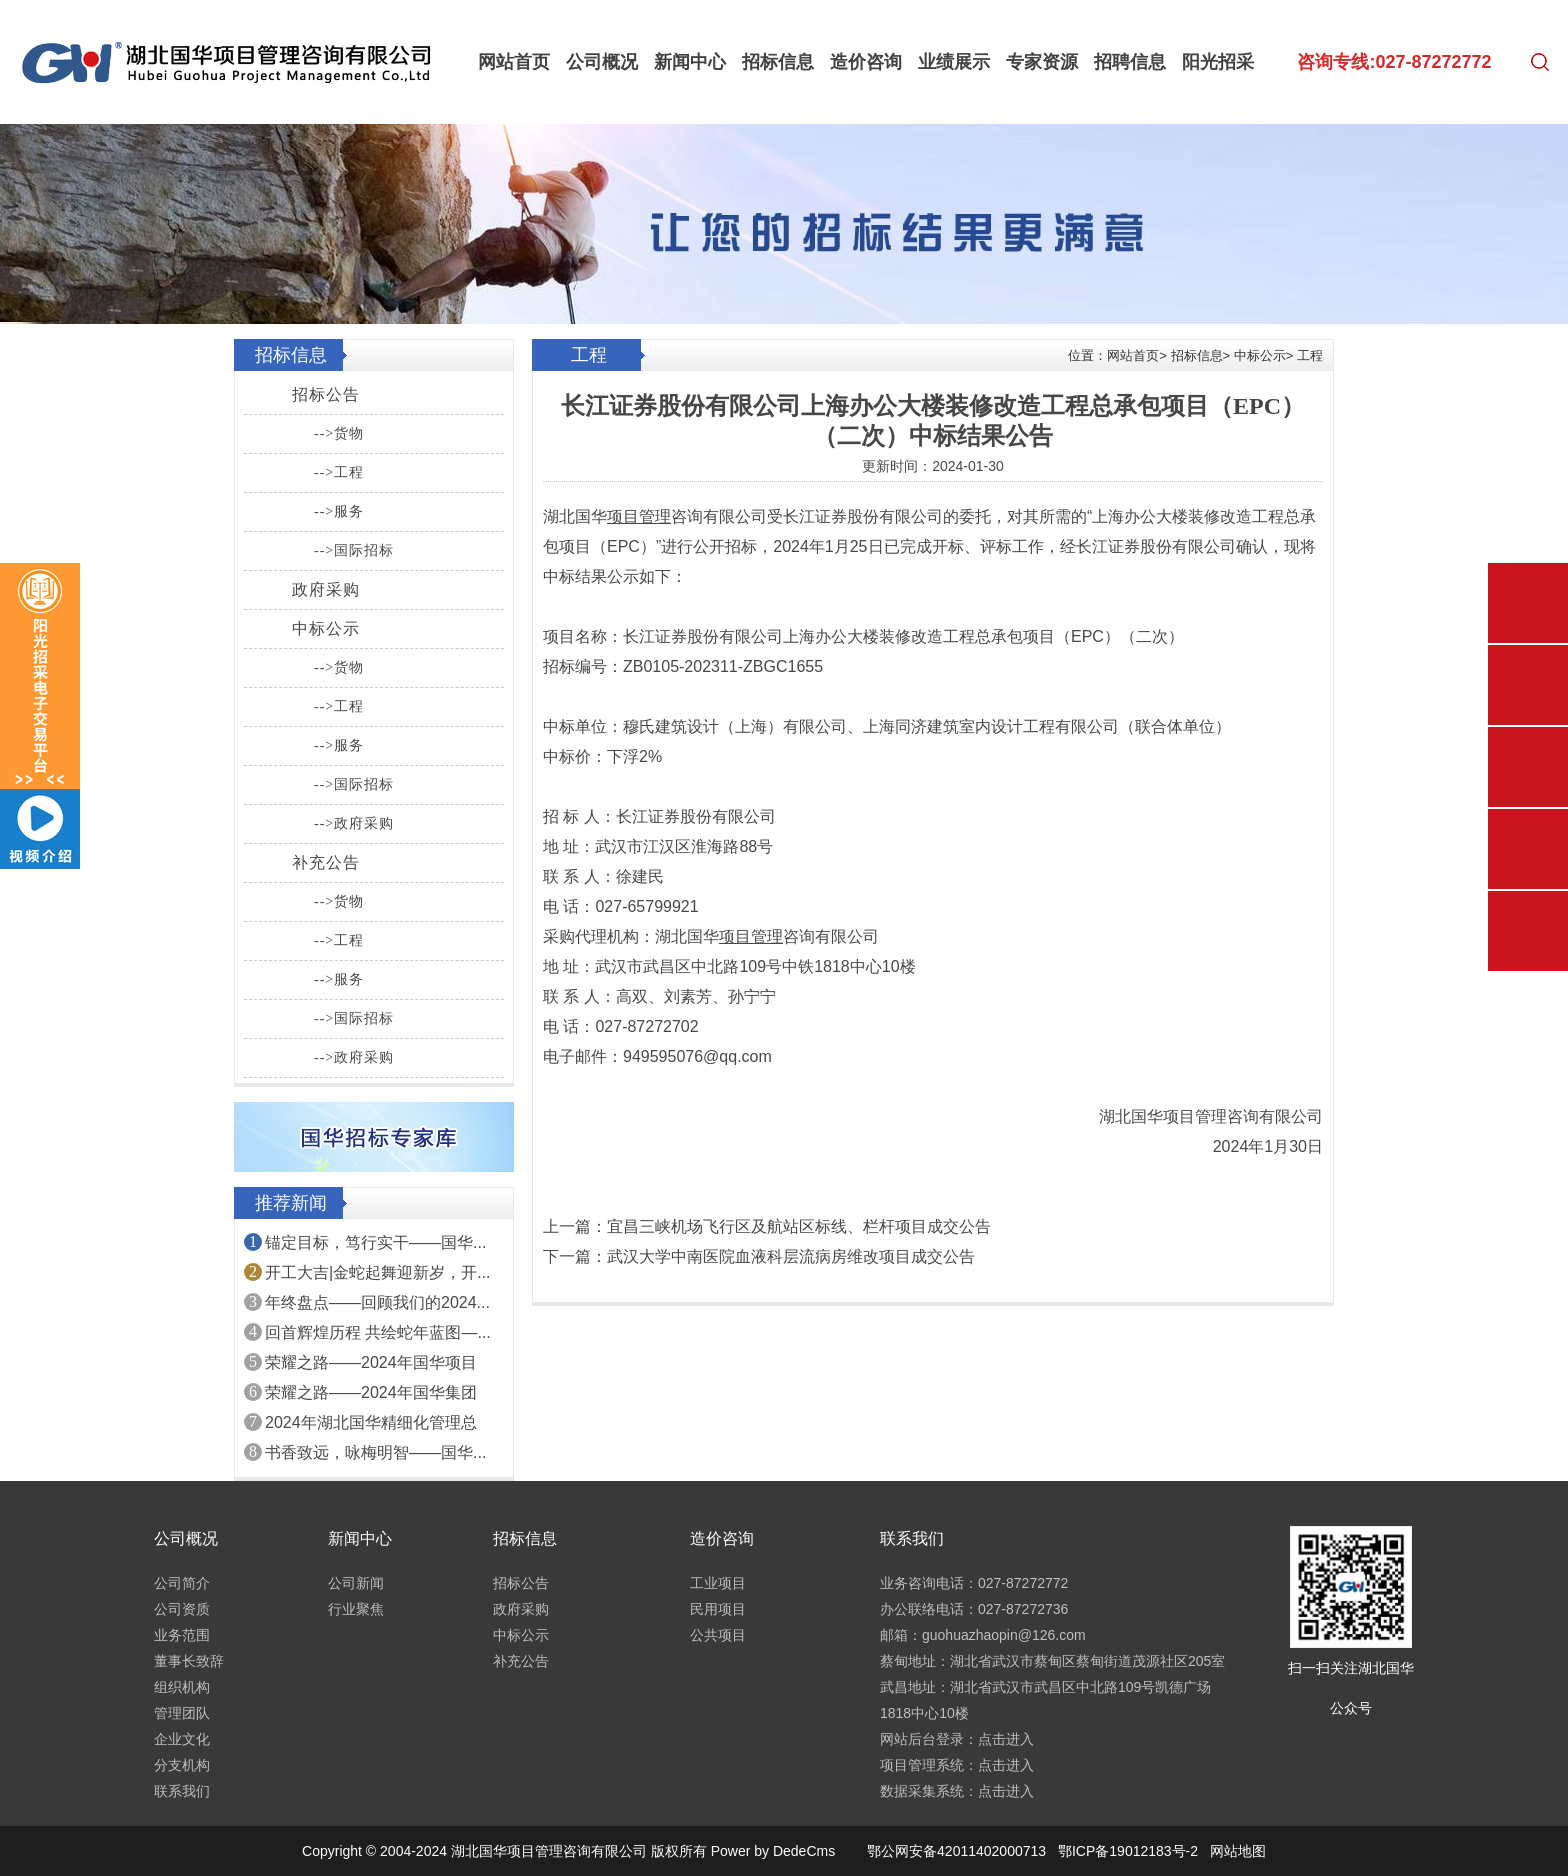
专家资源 (1042, 62)
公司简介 (182, 1583)
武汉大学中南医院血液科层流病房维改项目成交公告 (791, 1256)
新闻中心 (690, 62)
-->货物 (339, 433)
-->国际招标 (354, 550)
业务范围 (182, 1635)
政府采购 (326, 589)
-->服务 (339, 511)
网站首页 (514, 62)
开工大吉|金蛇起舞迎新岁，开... (378, 1272)
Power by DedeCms (773, 1851)
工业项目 (718, 1583)
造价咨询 (866, 62)
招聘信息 (1130, 62)
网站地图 (1238, 1851)
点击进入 (1006, 1739)
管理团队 (182, 1713)
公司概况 (602, 62)
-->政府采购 (354, 823)
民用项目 (718, 1609)
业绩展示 (954, 62)
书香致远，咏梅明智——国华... (375, 1452)
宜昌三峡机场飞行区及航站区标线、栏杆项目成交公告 (799, 1226)
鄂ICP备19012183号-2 (1128, 1851)
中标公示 (326, 628)
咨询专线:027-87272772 (1394, 62)
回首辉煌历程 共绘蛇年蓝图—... (378, 1332)
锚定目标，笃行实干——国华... (375, 1242)
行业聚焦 (356, 1609)
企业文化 (182, 1739)
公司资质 (182, 1609)
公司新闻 (356, 1583)
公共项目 (718, 1635)
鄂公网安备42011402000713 (956, 1851)
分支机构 (182, 1765)
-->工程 (339, 472)
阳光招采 (1218, 62)
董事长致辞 (189, 1661)
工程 (1310, 355)
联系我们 (182, 1791)
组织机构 (182, 1687)
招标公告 (326, 394)
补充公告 (326, 862)
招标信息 (778, 62)
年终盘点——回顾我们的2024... (377, 1302)
